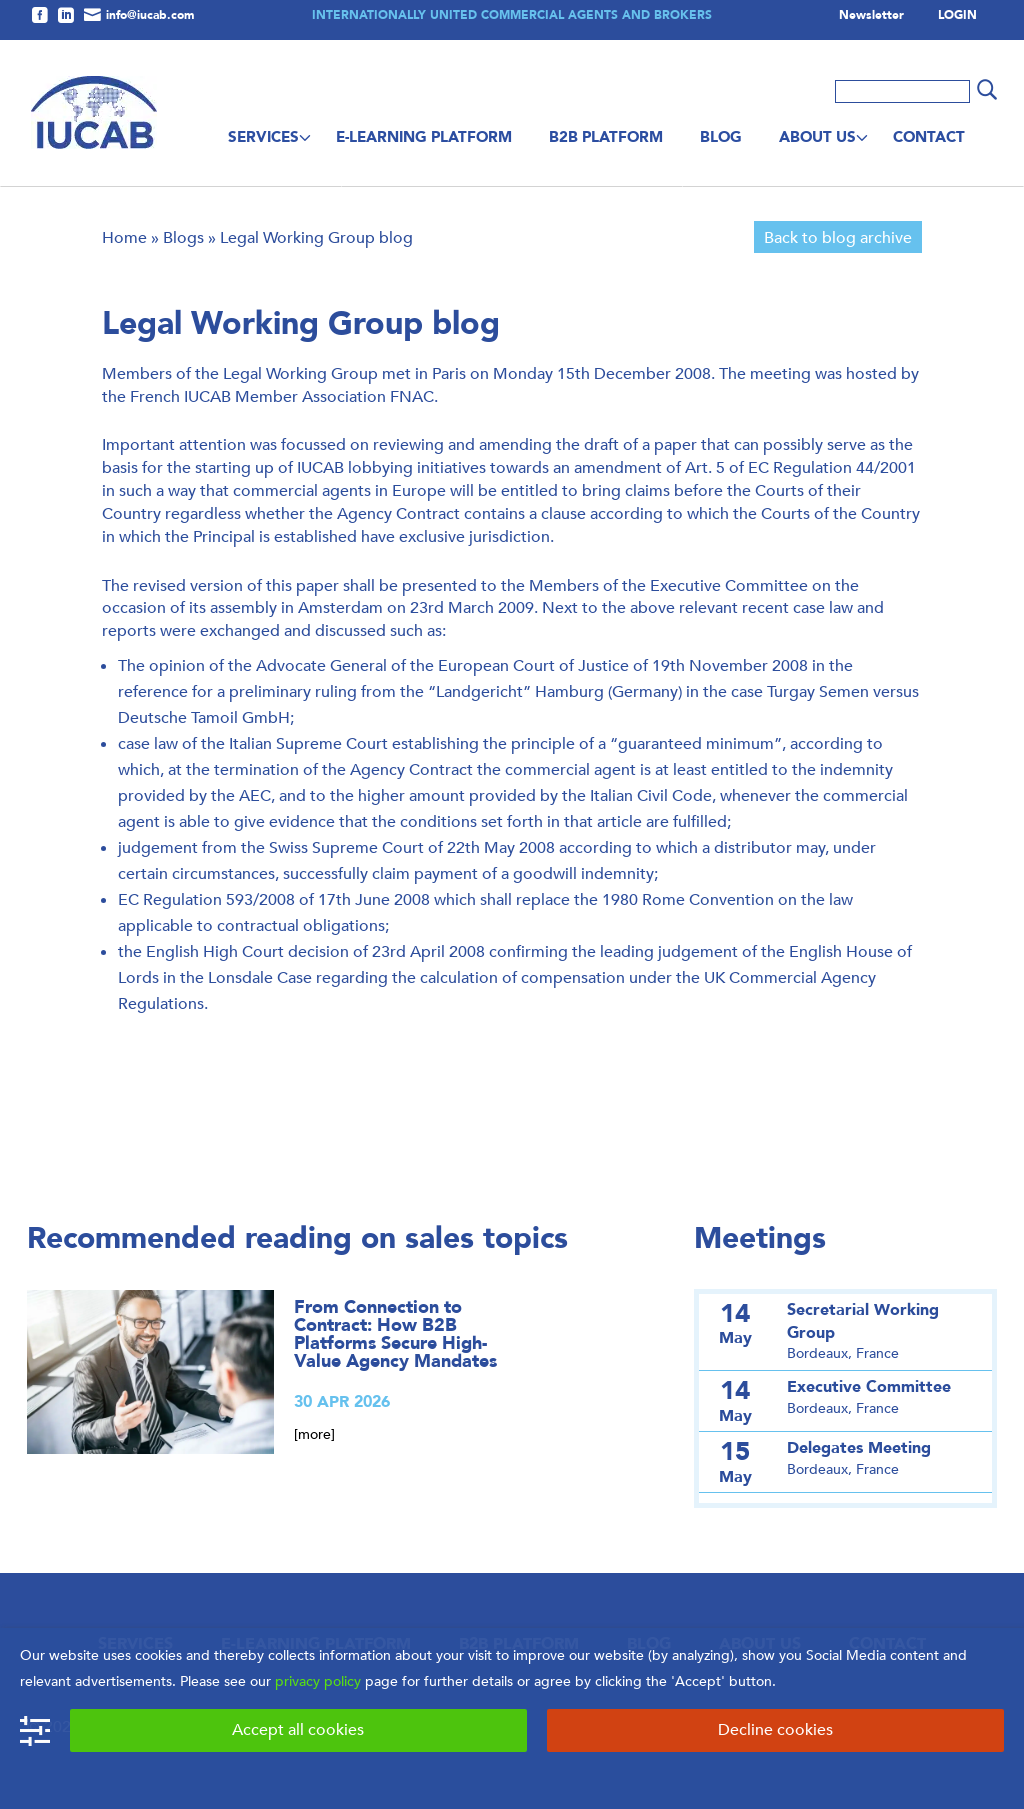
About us (817, 137)
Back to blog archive (838, 237)
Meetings (760, 1238)
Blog (721, 137)
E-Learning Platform (424, 137)
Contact (929, 137)
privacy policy (318, 1681)
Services (263, 137)
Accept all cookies (298, 1729)
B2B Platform (606, 137)
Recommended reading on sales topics (297, 1238)
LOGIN (957, 16)
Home (124, 237)
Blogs (183, 237)
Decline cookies (775, 1729)
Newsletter (871, 16)
